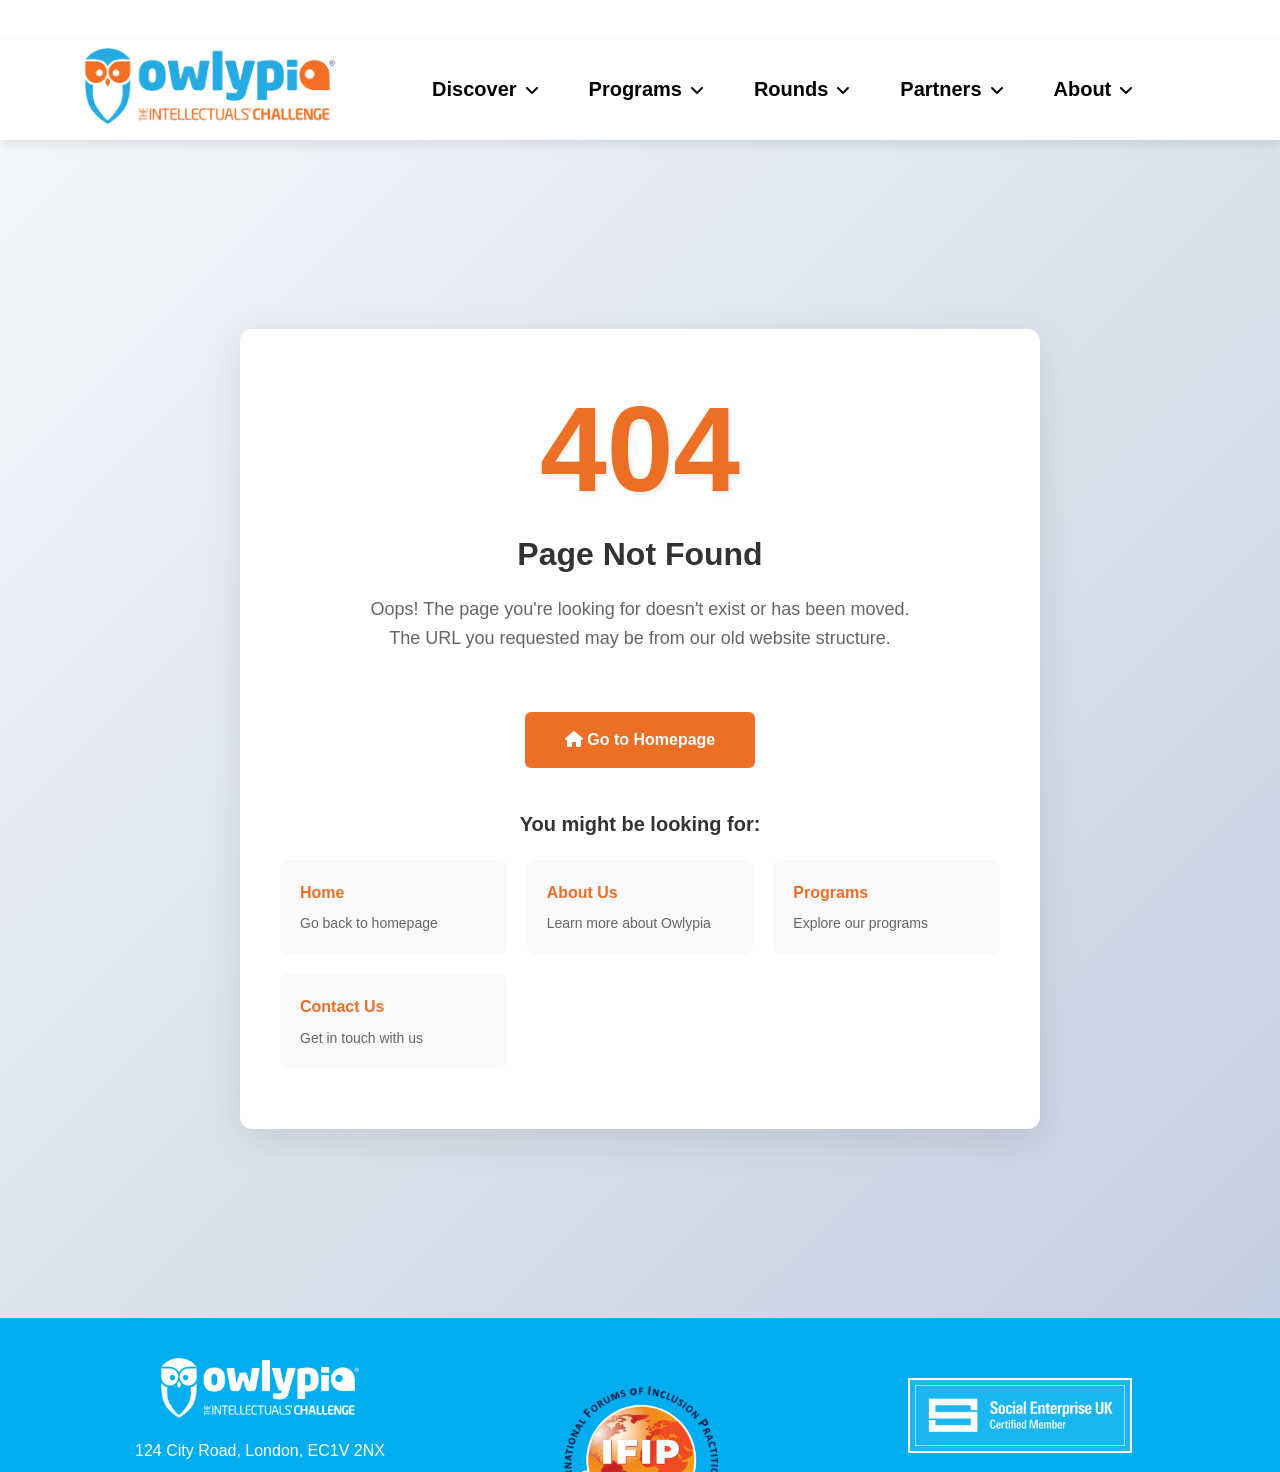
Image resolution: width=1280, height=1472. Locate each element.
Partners (940, 89)
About (1083, 89)
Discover (474, 89)
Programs (635, 89)
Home (322, 892)
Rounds (791, 89)
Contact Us (342, 1006)
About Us (582, 892)
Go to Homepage (640, 739)
